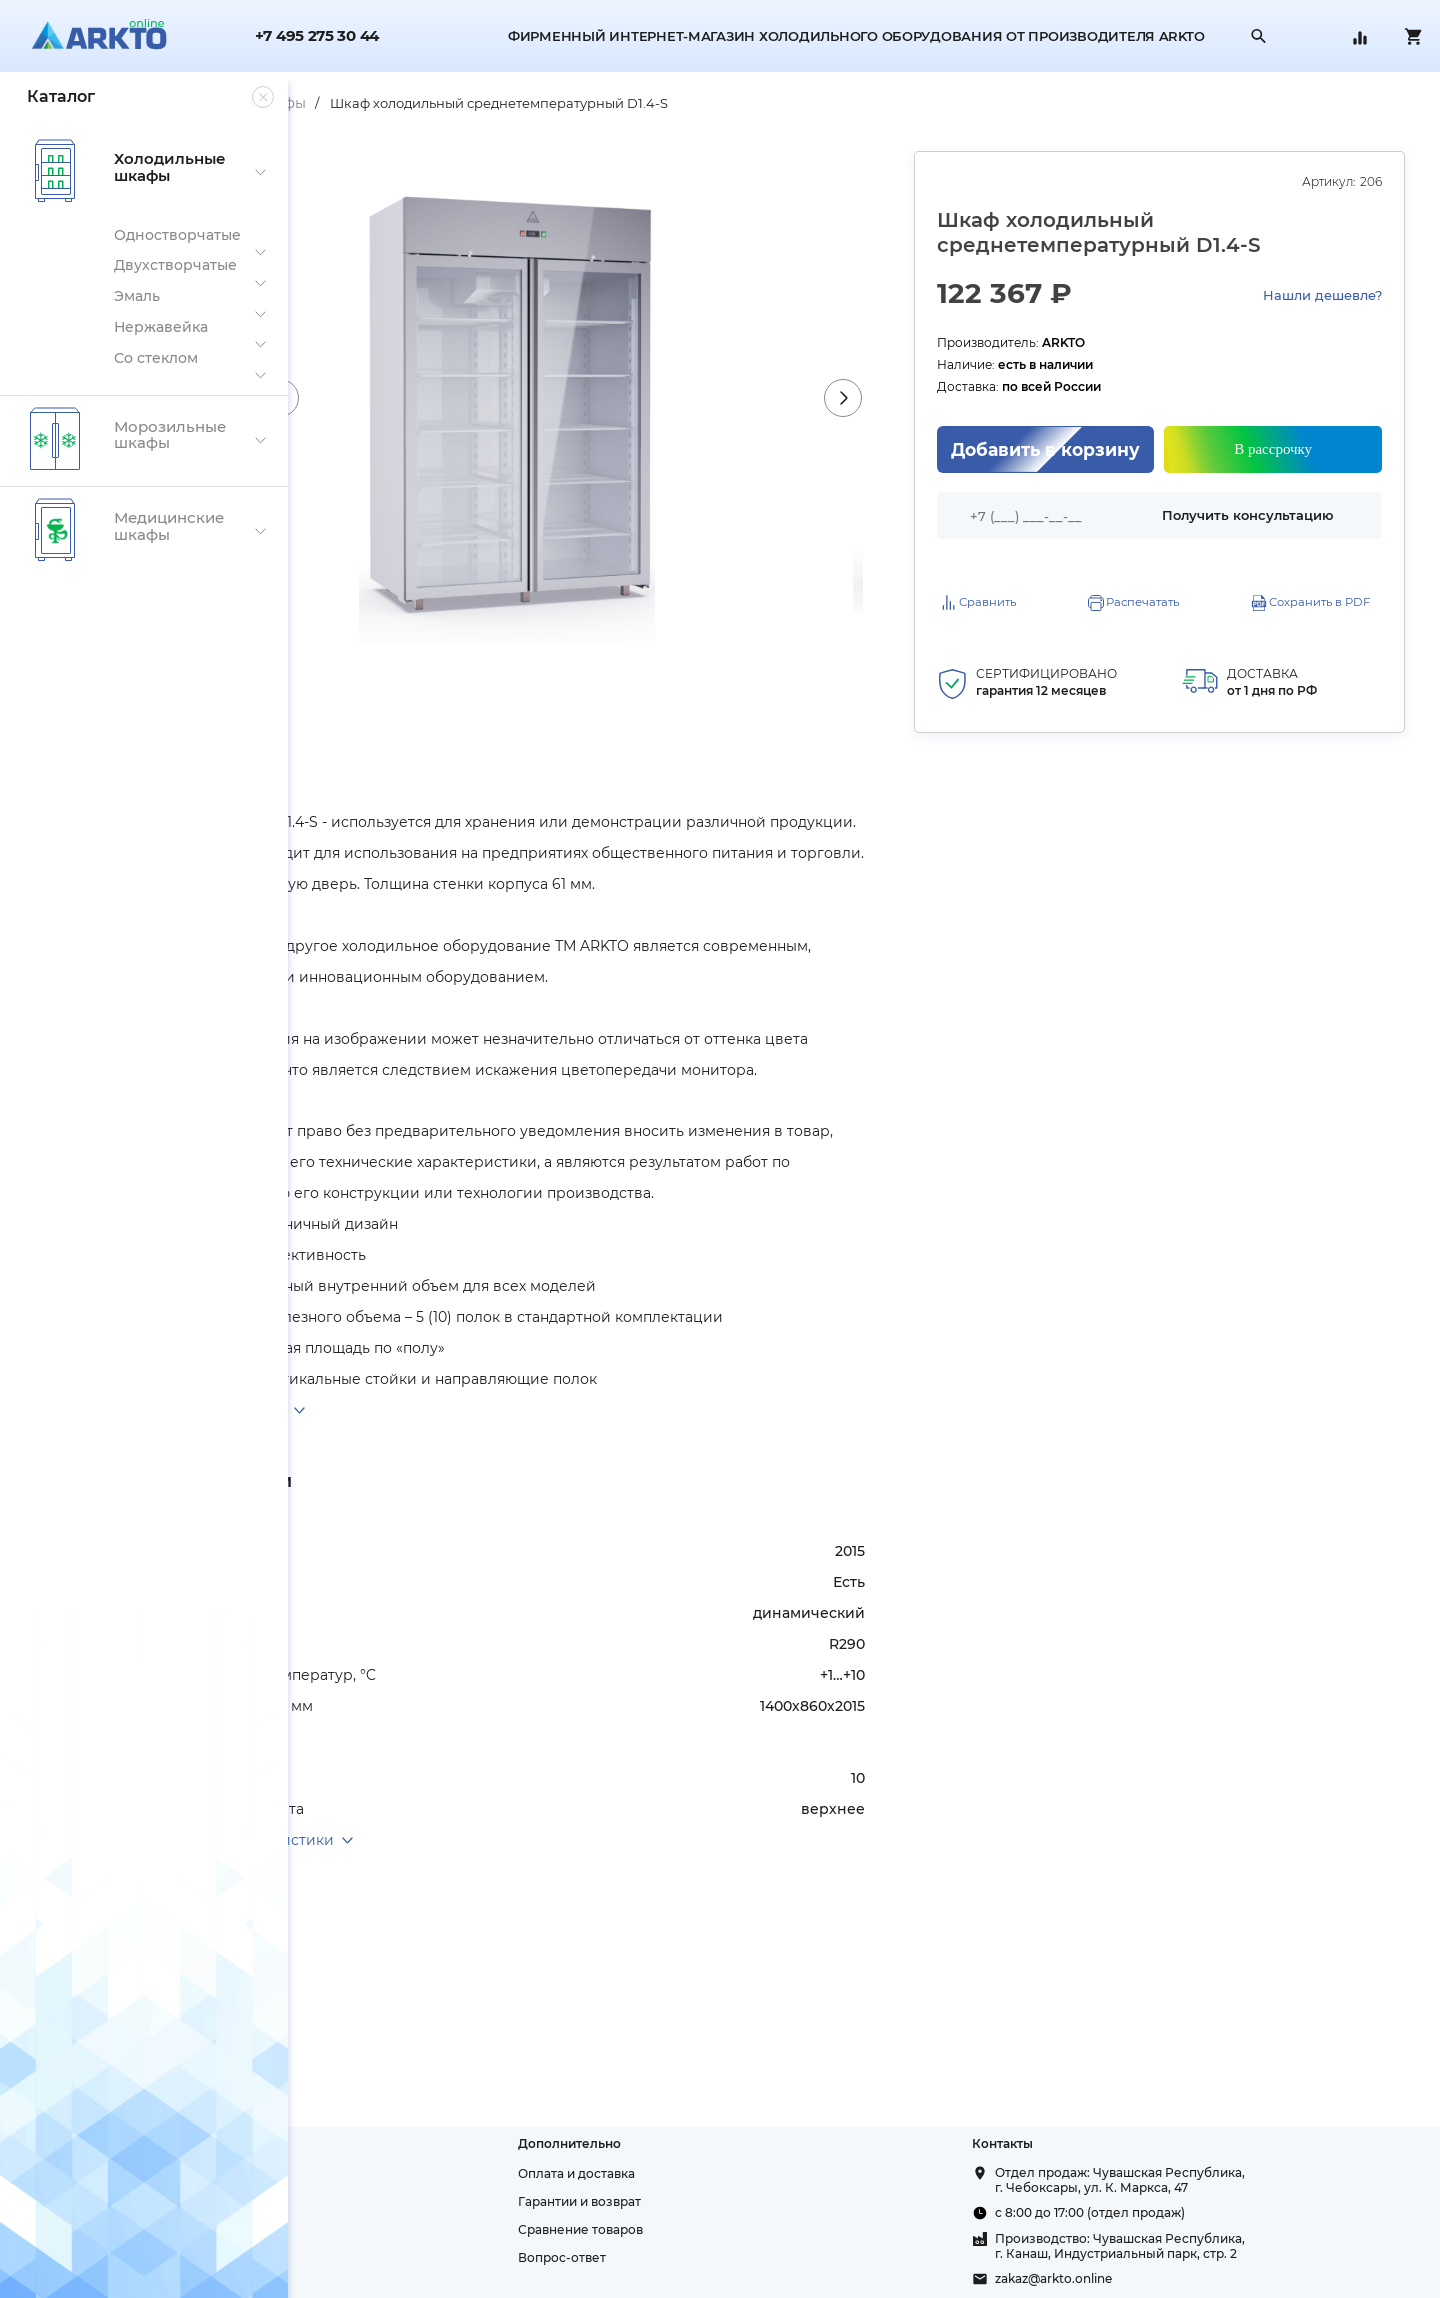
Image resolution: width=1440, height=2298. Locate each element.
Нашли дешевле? (1322, 295)
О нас (325, 2173)
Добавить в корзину (1115, 449)
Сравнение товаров (744, 2229)
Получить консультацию (1276, 511)
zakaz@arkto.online (1136, 2278)
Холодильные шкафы (472, 103)
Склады (332, 2201)
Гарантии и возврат (743, 2201)
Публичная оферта (368, 2257)
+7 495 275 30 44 (317, 36)
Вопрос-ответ (726, 2257)
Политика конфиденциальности (410, 2229)
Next (943, 398)
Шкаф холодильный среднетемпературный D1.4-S (743, 103)
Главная (341, 103)
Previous (489, 398)
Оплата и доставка (740, 2173)
